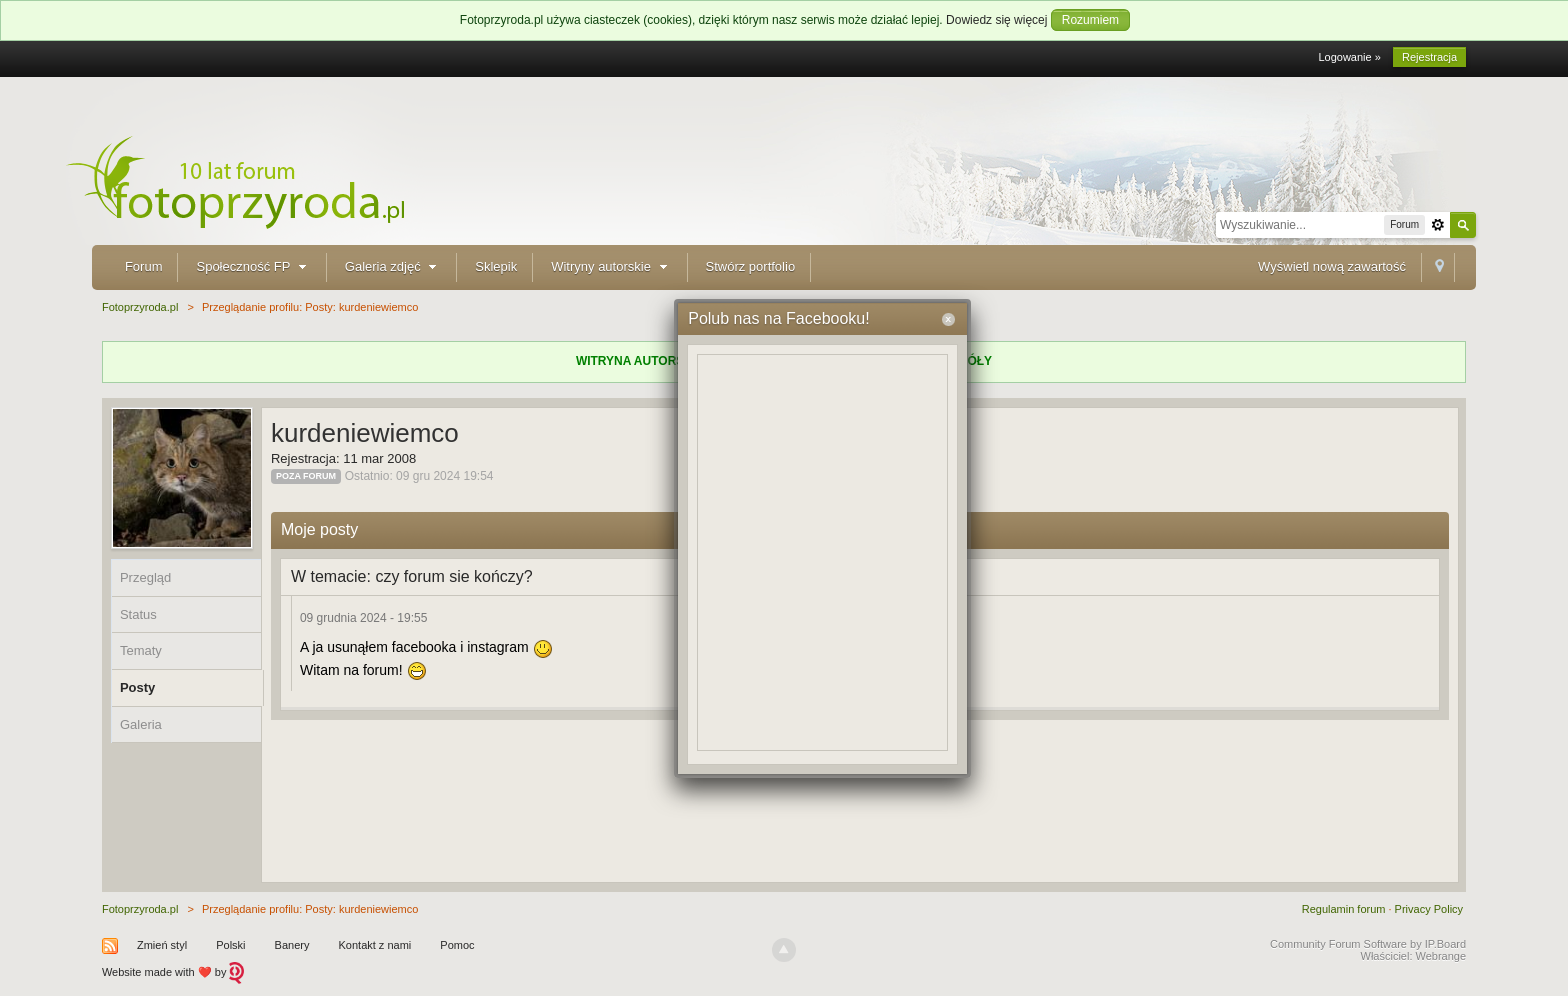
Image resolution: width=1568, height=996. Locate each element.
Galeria (141, 724)
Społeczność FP (253, 266)
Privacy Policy (1429, 909)
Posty (137, 687)
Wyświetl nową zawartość (1332, 266)
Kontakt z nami (375, 945)
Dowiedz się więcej (996, 20)
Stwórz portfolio (751, 266)
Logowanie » (1349, 57)
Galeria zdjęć (393, 266)
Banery (292, 945)
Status (138, 614)
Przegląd (145, 577)
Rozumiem (1090, 20)
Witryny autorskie (611, 266)
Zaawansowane (1438, 225)
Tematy (141, 650)
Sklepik (496, 266)
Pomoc (457, 945)
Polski (230, 945)
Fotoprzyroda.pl (140, 909)
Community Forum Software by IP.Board (1368, 944)
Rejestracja (1429, 57)
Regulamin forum (1344, 909)
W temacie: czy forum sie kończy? (412, 576)
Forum (144, 266)
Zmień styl (162, 945)
